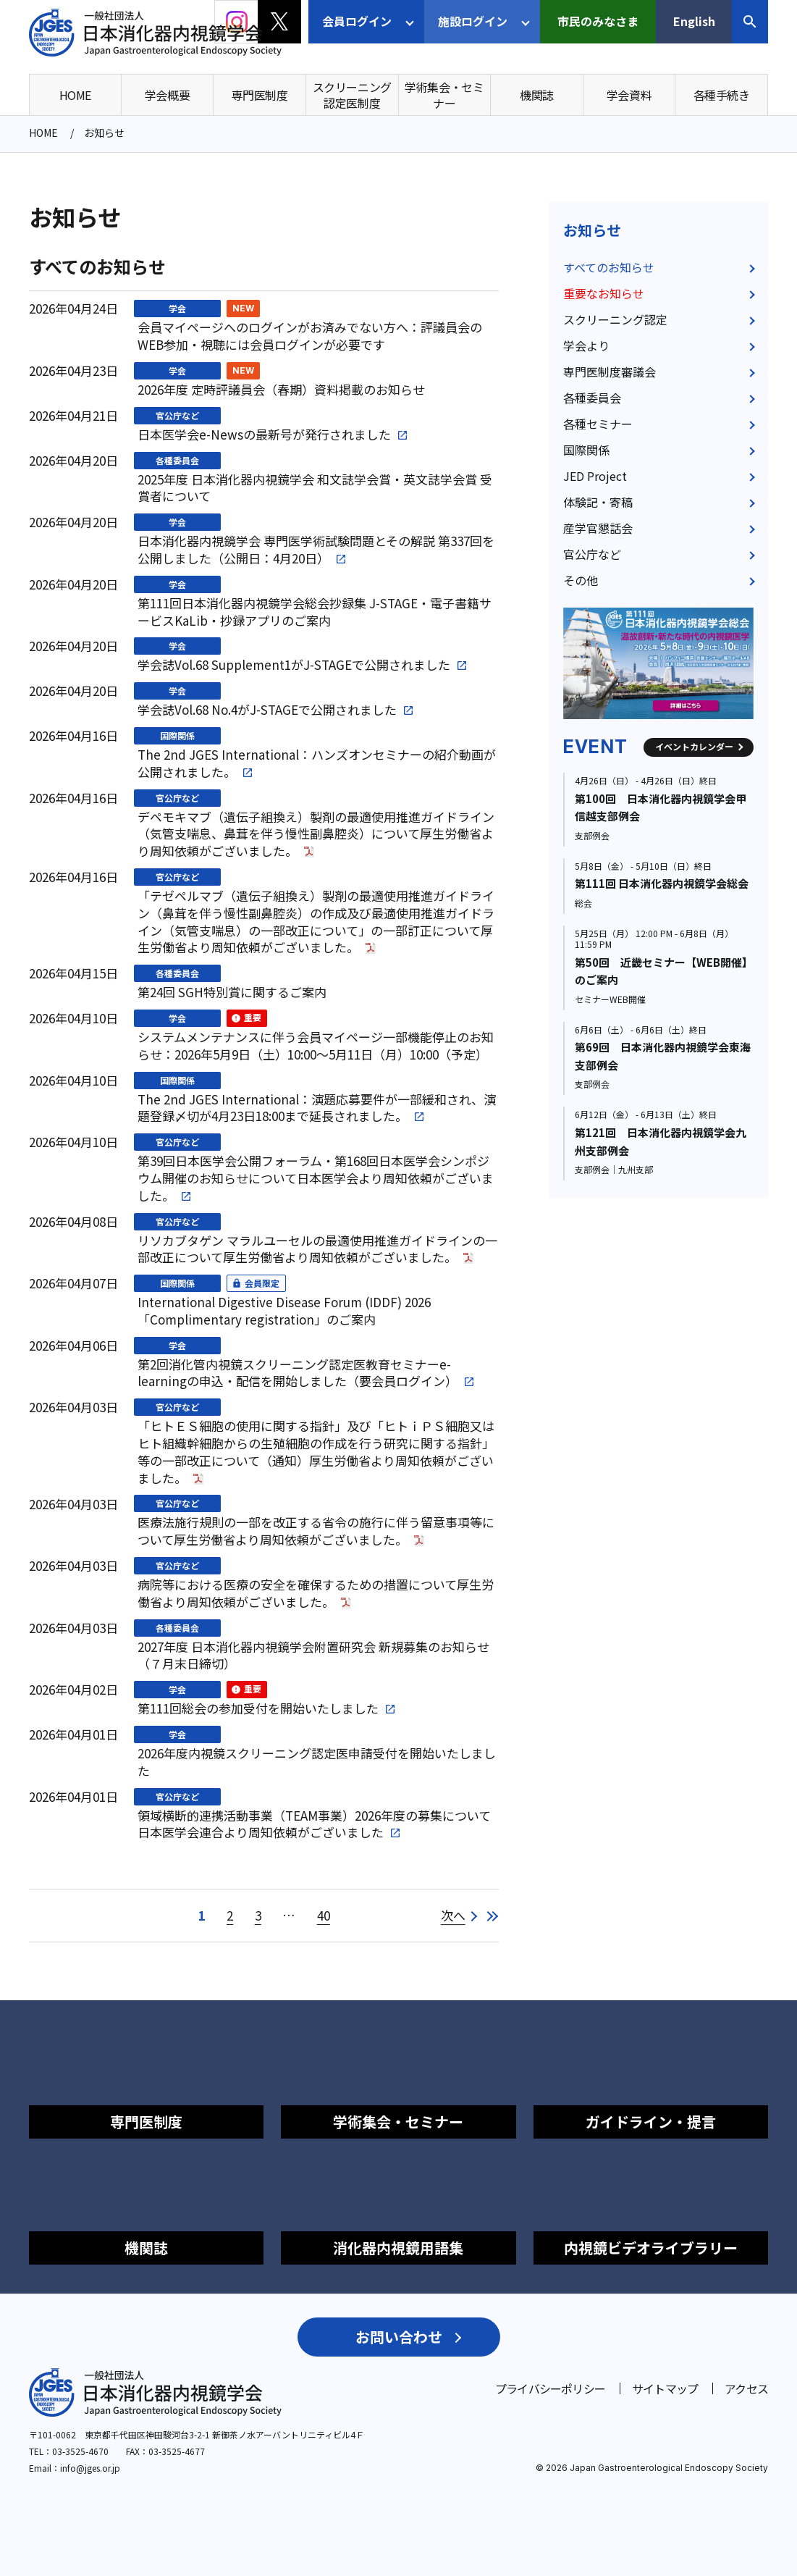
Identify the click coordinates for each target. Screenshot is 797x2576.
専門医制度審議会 (609, 371)
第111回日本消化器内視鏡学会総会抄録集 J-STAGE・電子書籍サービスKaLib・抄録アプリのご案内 (315, 612)
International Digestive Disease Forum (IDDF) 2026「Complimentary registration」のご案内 (284, 1310)
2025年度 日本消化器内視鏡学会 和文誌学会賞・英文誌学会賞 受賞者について (315, 488)
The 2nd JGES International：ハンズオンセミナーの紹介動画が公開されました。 (317, 763)
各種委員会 (177, 460)
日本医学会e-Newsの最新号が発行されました (264, 434)
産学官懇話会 (598, 528)
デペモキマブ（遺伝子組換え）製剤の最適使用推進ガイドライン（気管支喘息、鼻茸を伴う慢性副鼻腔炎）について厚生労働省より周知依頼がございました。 (316, 834)
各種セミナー (598, 423)
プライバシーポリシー (550, 2388)
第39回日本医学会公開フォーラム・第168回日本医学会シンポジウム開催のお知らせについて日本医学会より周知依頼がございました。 (316, 1178)
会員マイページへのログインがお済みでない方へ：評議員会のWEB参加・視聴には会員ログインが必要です (310, 336)
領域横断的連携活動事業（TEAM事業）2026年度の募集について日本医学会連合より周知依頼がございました (314, 1824)
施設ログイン (472, 21)
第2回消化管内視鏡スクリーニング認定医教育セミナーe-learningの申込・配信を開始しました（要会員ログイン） (297, 1373)
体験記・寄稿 (598, 502)
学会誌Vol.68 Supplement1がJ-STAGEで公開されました (294, 665)
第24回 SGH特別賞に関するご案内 (232, 992)
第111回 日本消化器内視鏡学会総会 (661, 883)
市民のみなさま (597, 21)
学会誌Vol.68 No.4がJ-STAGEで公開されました (267, 709)
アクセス (746, 2388)
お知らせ (592, 229)
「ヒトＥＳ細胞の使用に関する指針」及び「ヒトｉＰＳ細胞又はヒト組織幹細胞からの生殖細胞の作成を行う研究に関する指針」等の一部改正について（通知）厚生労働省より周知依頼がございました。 (316, 1451)
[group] (658, 663)
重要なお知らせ (603, 293)
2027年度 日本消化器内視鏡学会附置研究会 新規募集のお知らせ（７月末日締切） (313, 1655)
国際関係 (177, 735)
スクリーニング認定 (615, 319)
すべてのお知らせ (608, 267)
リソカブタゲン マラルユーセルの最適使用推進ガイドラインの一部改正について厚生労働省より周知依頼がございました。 (317, 1249)
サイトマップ (665, 2388)
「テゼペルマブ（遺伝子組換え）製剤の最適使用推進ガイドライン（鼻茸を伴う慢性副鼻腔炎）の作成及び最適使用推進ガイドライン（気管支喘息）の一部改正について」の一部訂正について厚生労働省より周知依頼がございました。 (316, 921)
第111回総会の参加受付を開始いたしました (258, 1708)
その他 (580, 580)
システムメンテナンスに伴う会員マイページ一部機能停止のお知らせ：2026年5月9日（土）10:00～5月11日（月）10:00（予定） (316, 1045)
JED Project (595, 475)
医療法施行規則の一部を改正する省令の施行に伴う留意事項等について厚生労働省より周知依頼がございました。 (316, 1531)
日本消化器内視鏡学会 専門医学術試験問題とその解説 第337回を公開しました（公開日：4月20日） (316, 549)
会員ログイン (357, 21)
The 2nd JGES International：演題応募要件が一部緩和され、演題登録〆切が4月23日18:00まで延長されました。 (317, 1108)
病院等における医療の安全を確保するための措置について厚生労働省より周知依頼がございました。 (316, 1593)
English (694, 21)
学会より (586, 345)
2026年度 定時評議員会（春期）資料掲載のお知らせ (281, 389)
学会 (177, 308)
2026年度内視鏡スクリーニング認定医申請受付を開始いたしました (317, 1762)
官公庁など (177, 415)
